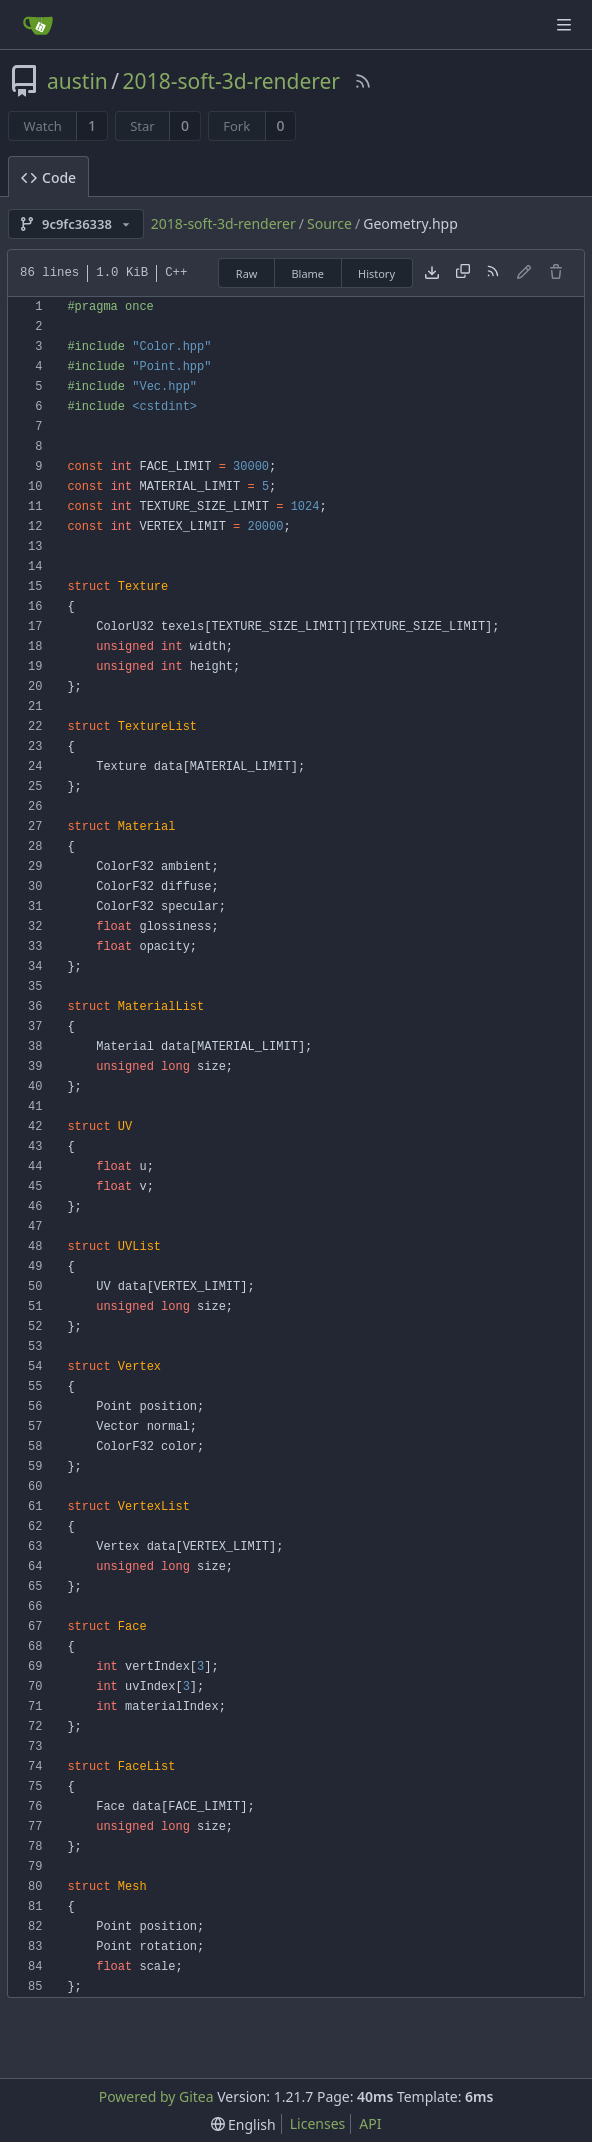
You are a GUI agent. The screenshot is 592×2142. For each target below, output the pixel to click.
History (376, 273)
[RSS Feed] (363, 81)
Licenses (318, 2123)
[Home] (38, 25)
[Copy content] (463, 273)
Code (48, 177)
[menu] (243, 2124)
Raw (247, 273)
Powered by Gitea (156, 2096)
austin (77, 81)
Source (329, 223)
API (370, 2123)
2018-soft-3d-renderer (231, 81)
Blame (307, 273)
